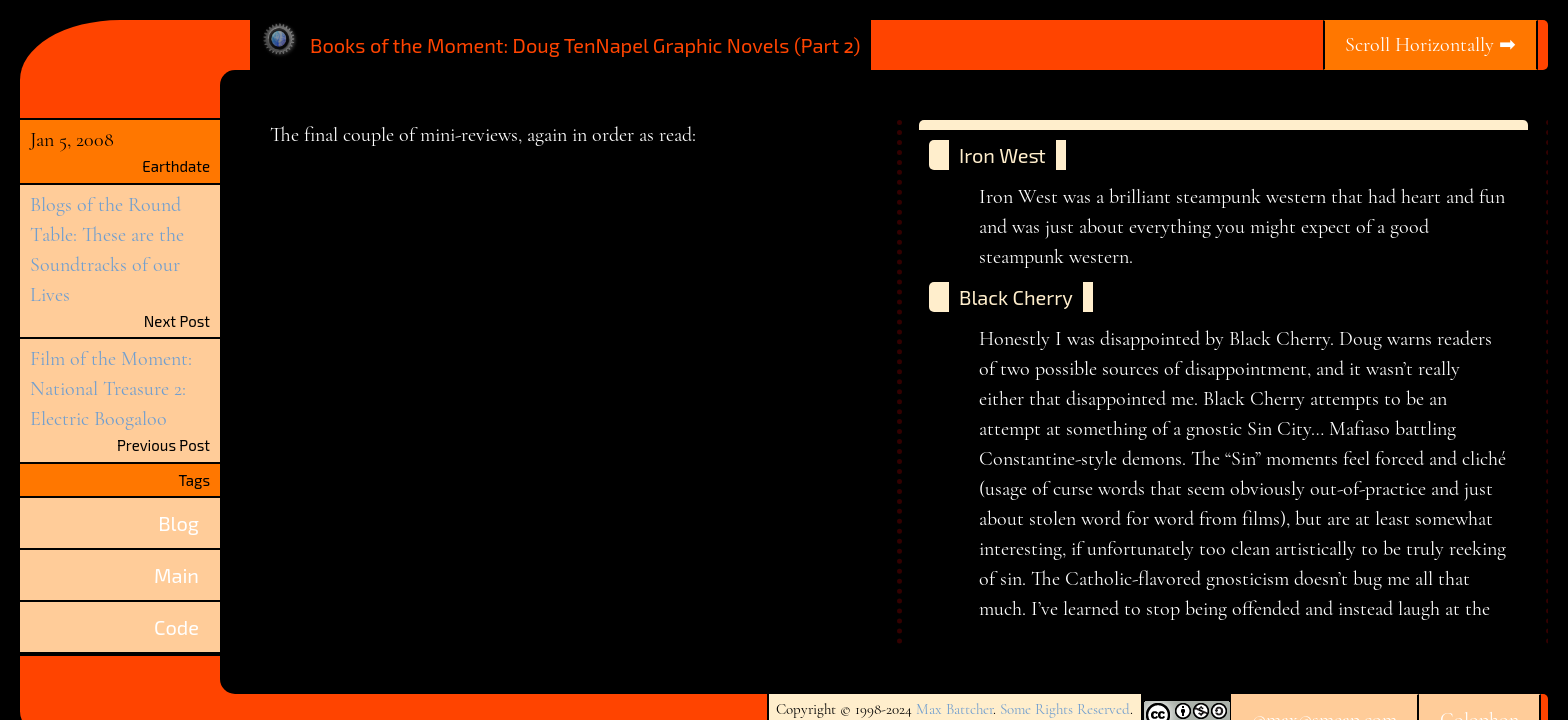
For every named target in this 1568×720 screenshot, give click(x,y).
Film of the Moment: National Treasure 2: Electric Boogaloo (111, 389)
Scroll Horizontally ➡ (1430, 45)
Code (176, 627)
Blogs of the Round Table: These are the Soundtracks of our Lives (107, 250)
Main (176, 575)
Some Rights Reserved (1065, 709)
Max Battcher (954, 709)
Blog (178, 523)
